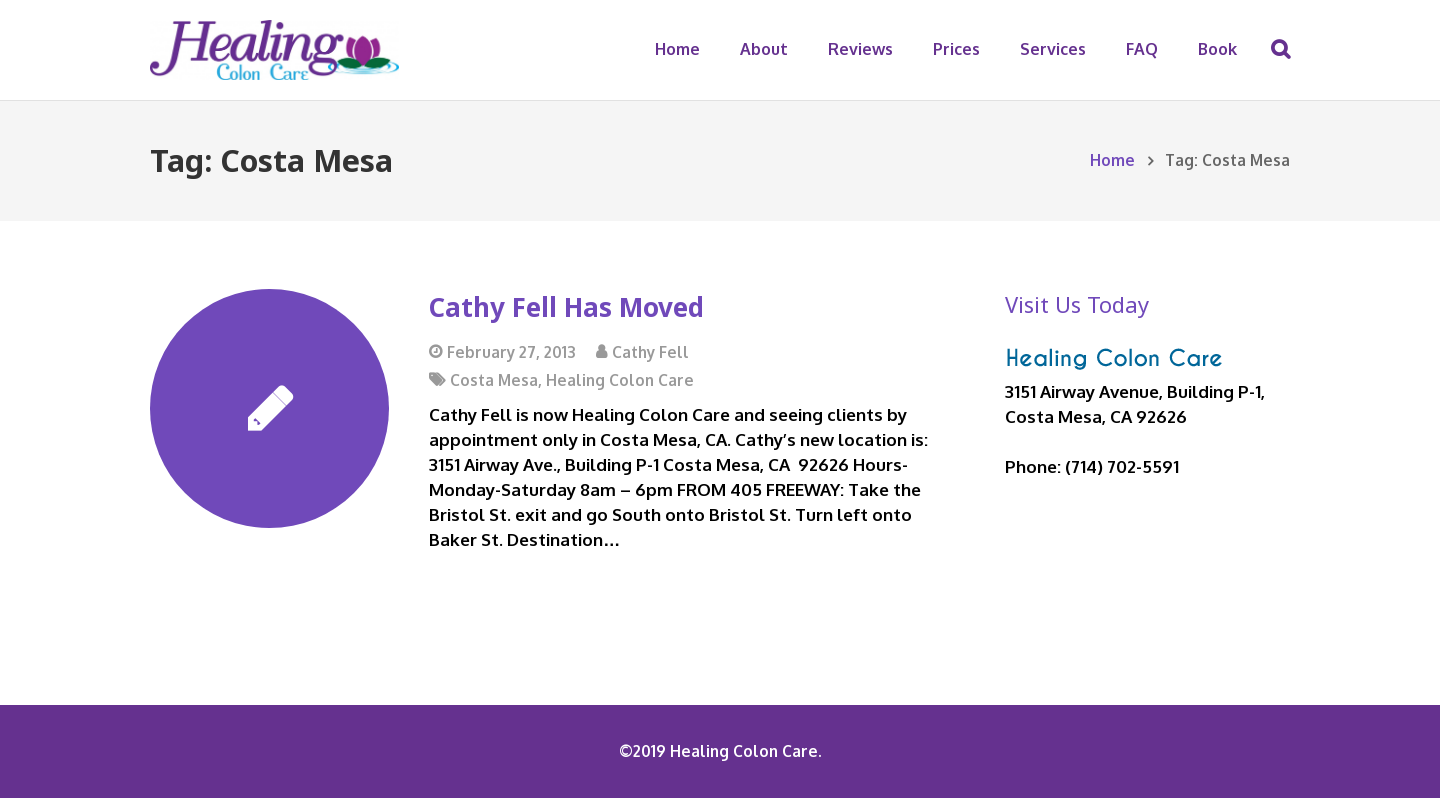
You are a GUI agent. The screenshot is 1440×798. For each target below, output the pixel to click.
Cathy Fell (650, 352)
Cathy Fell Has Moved (566, 307)
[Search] (1280, 50)
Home (1112, 160)
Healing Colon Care (620, 380)
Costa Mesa (494, 380)
